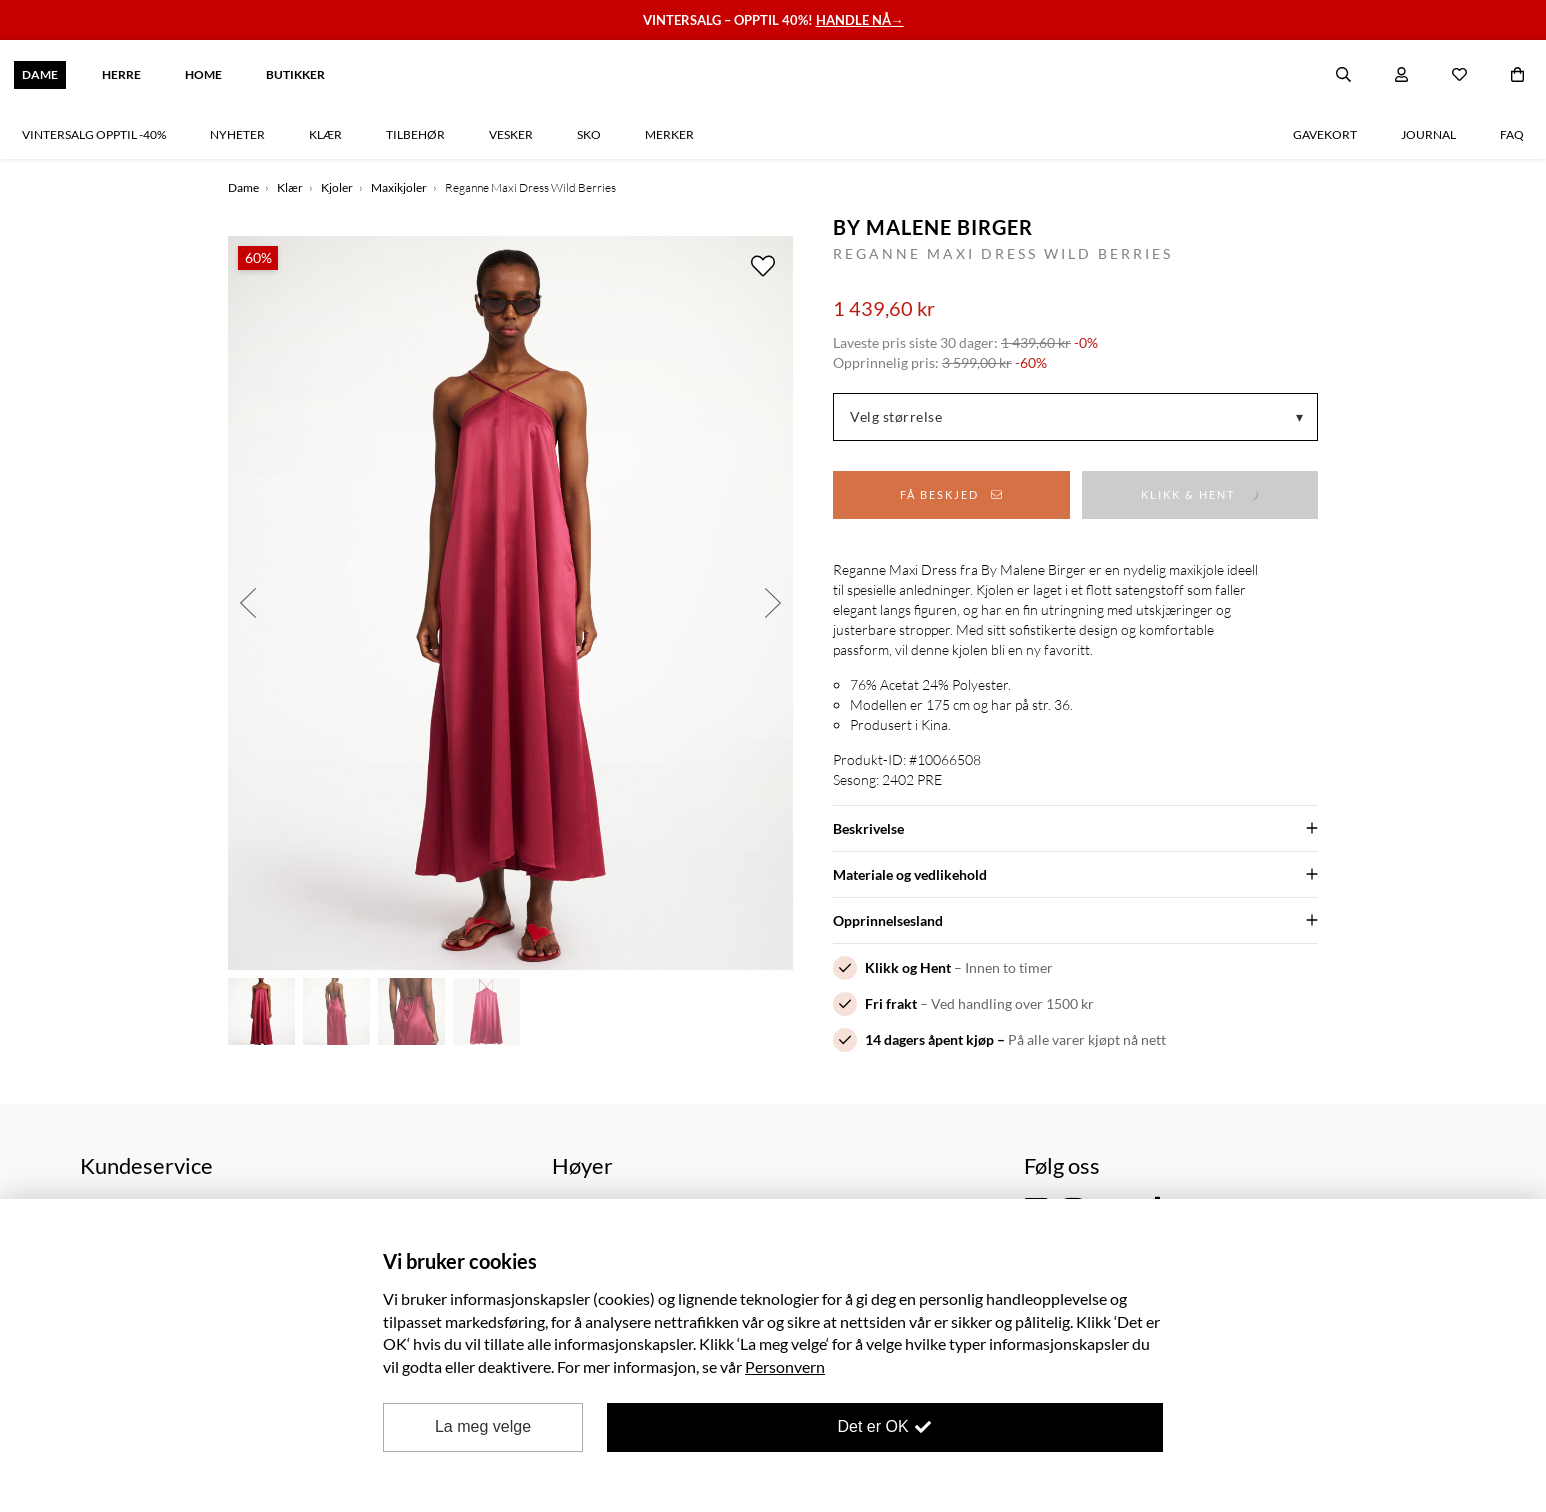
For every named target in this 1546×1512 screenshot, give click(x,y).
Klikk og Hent (908, 967)
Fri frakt (891, 1003)
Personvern (785, 1366)
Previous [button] (248, 603)
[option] (510, 603)
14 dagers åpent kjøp (929, 1039)
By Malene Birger (933, 227)
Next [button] (773, 603)
